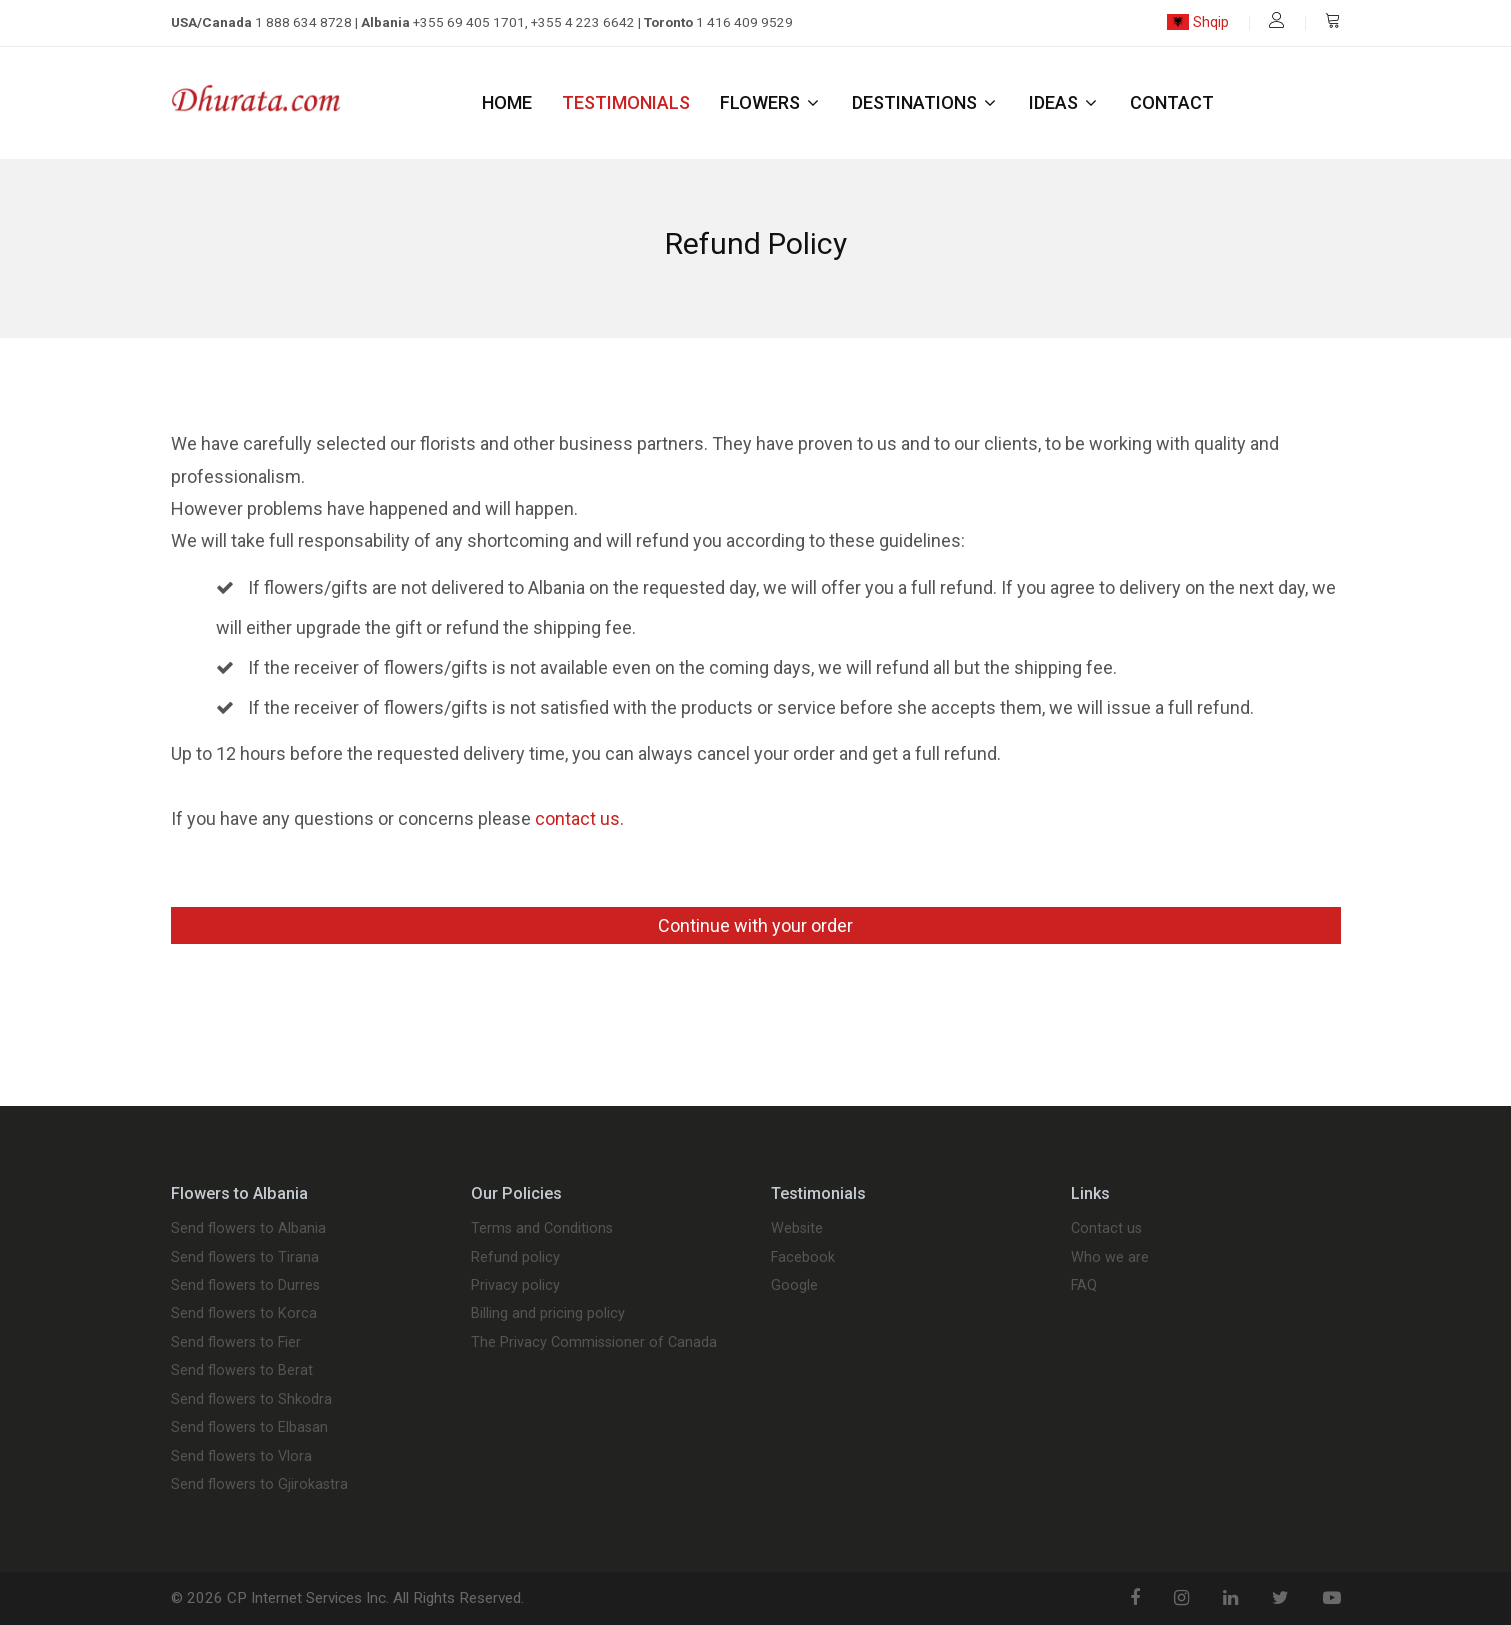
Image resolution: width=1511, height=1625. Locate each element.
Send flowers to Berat (242, 1371)
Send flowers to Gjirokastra (259, 1485)
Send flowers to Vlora (241, 1457)
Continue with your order (755, 925)
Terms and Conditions (542, 1229)
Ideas (1064, 102)
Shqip (1197, 22)
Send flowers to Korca (244, 1314)
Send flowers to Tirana (245, 1258)
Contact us (1106, 1229)
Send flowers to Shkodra (251, 1400)
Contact (1172, 102)
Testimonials (626, 102)
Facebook (803, 1258)
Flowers (771, 102)
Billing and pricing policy (548, 1314)
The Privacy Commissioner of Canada (594, 1343)
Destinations (925, 102)
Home (507, 102)
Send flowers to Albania (248, 1229)
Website (797, 1229)
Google (794, 1286)
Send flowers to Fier (236, 1343)
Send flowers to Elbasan (249, 1428)
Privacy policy (515, 1286)
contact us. (579, 818)
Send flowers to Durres (245, 1286)
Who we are (1110, 1258)
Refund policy (515, 1258)
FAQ (1084, 1286)
